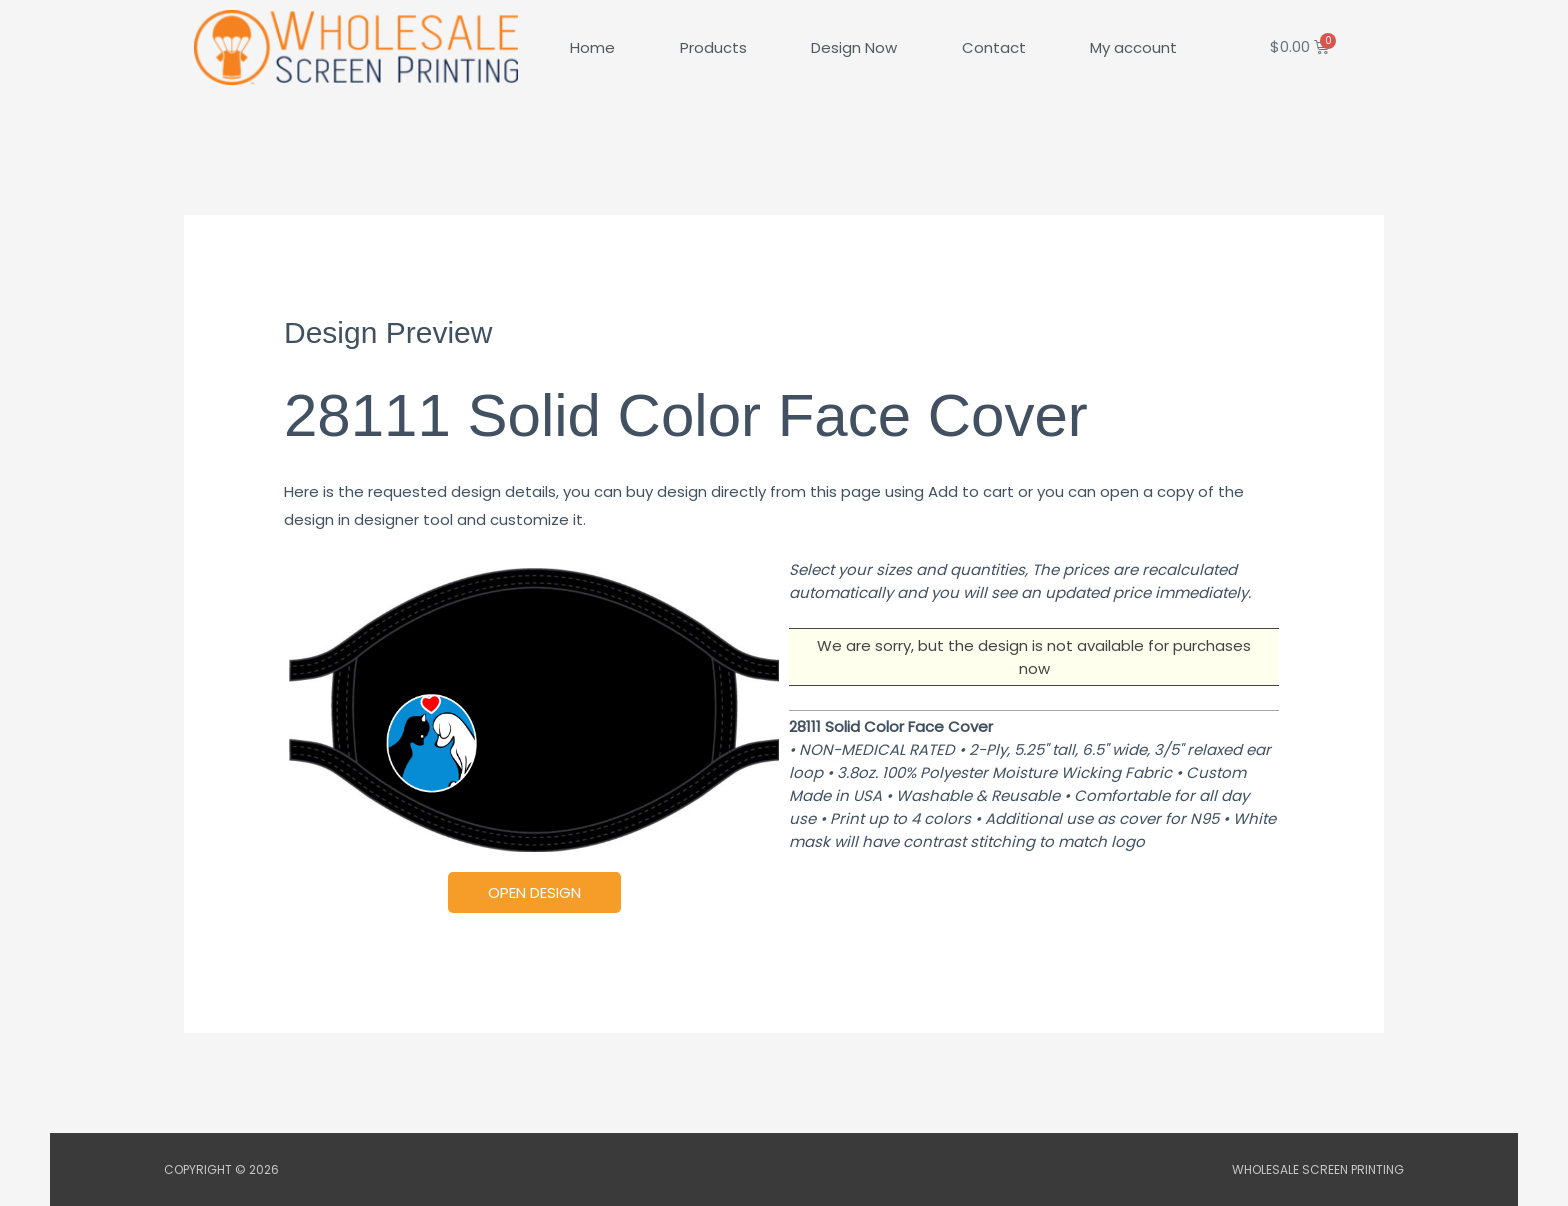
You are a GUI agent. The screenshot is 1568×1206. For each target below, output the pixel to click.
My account (1133, 47)
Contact (994, 47)
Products (713, 47)
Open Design (534, 892)
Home (592, 47)
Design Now (854, 47)
